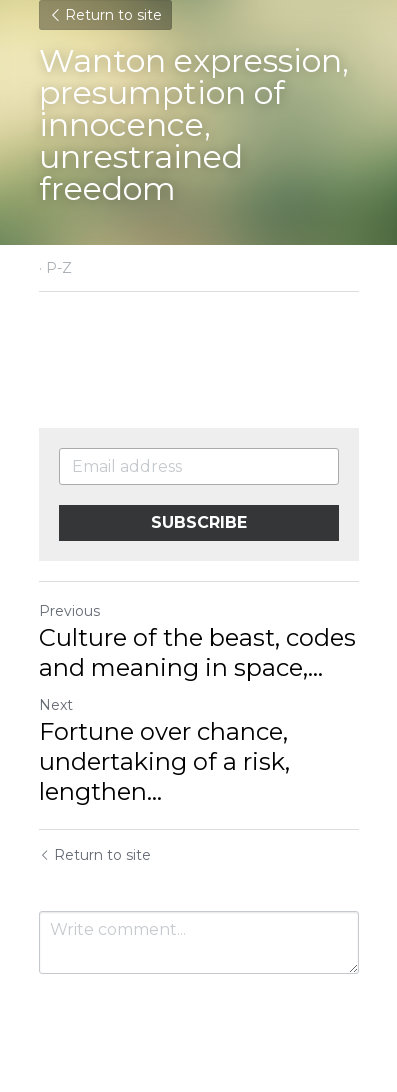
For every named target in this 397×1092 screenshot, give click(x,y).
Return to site (105, 15)
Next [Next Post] (56, 705)
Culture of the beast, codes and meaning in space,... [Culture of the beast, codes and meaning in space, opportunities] (197, 652)
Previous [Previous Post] (69, 611)
